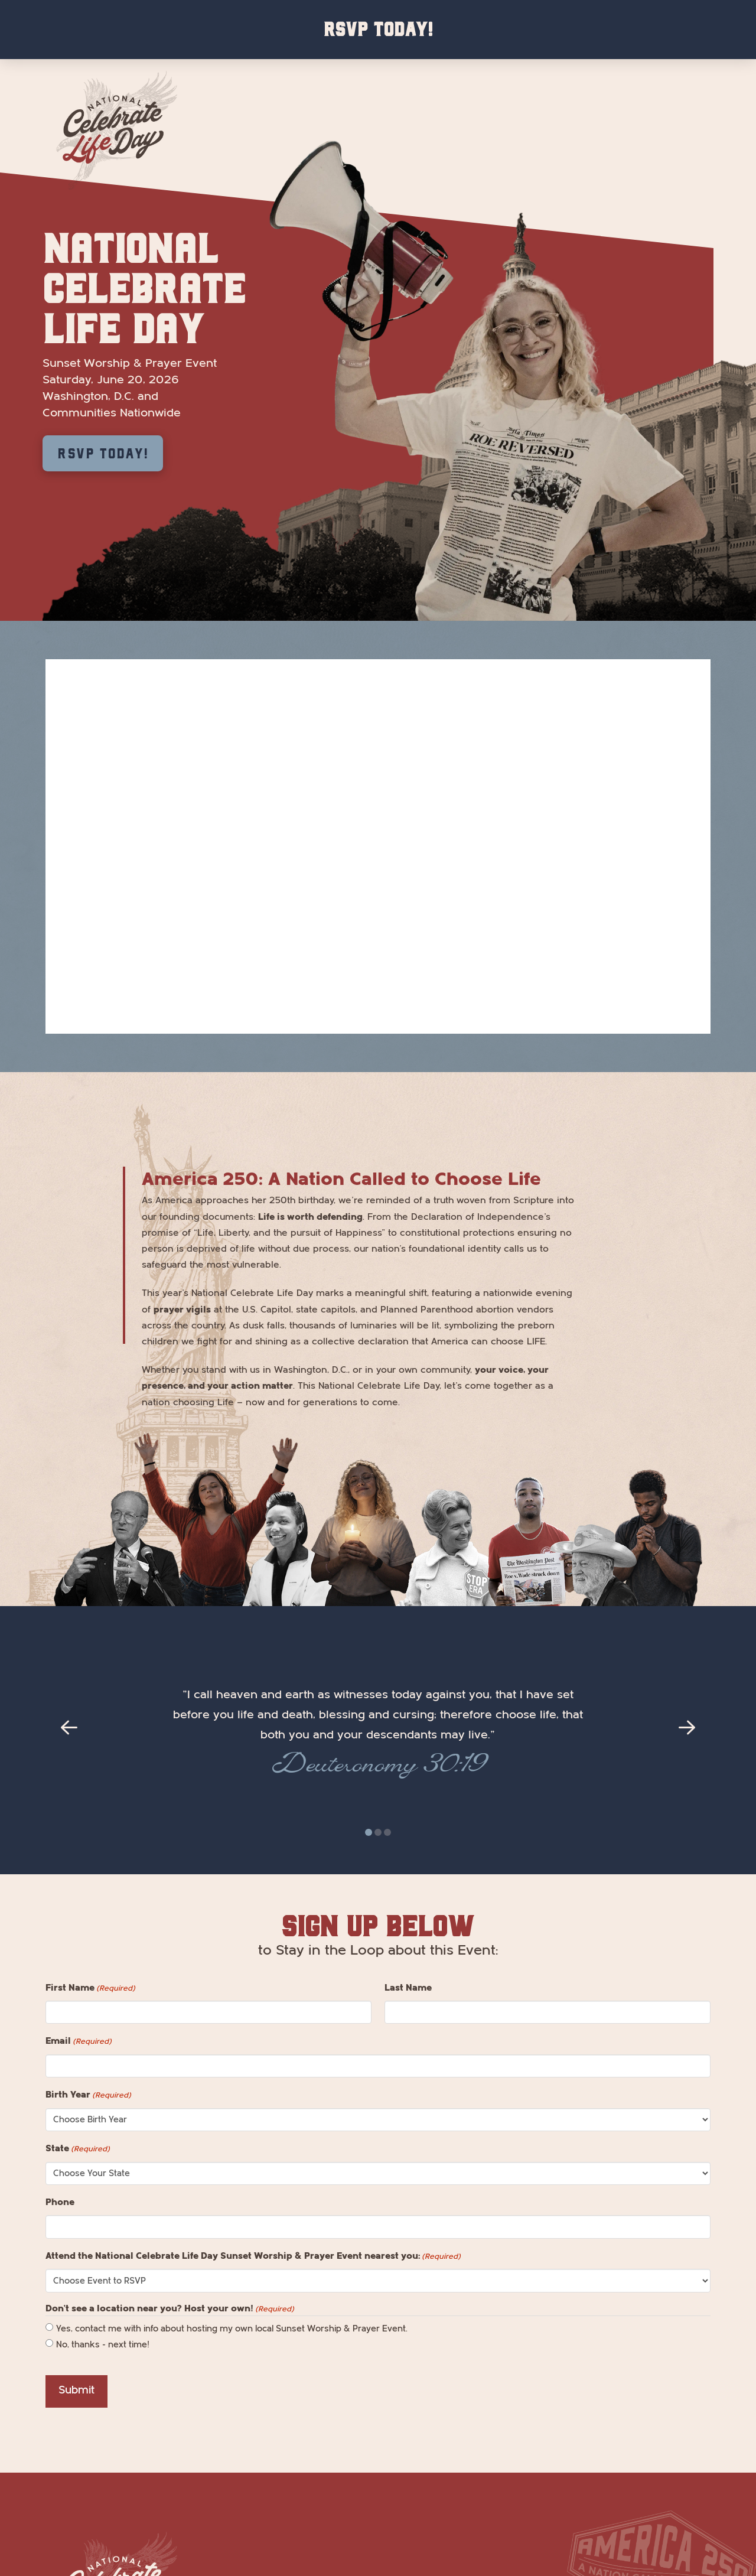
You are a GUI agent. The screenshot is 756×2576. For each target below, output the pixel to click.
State (77, 2148)
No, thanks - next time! (102, 2345)
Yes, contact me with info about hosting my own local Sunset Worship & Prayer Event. (232, 2329)
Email (78, 2041)
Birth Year (88, 2095)
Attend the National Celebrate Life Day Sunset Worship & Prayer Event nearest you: (253, 2256)
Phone (59, 2202)
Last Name (408, 1988)
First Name (90, 1988)
